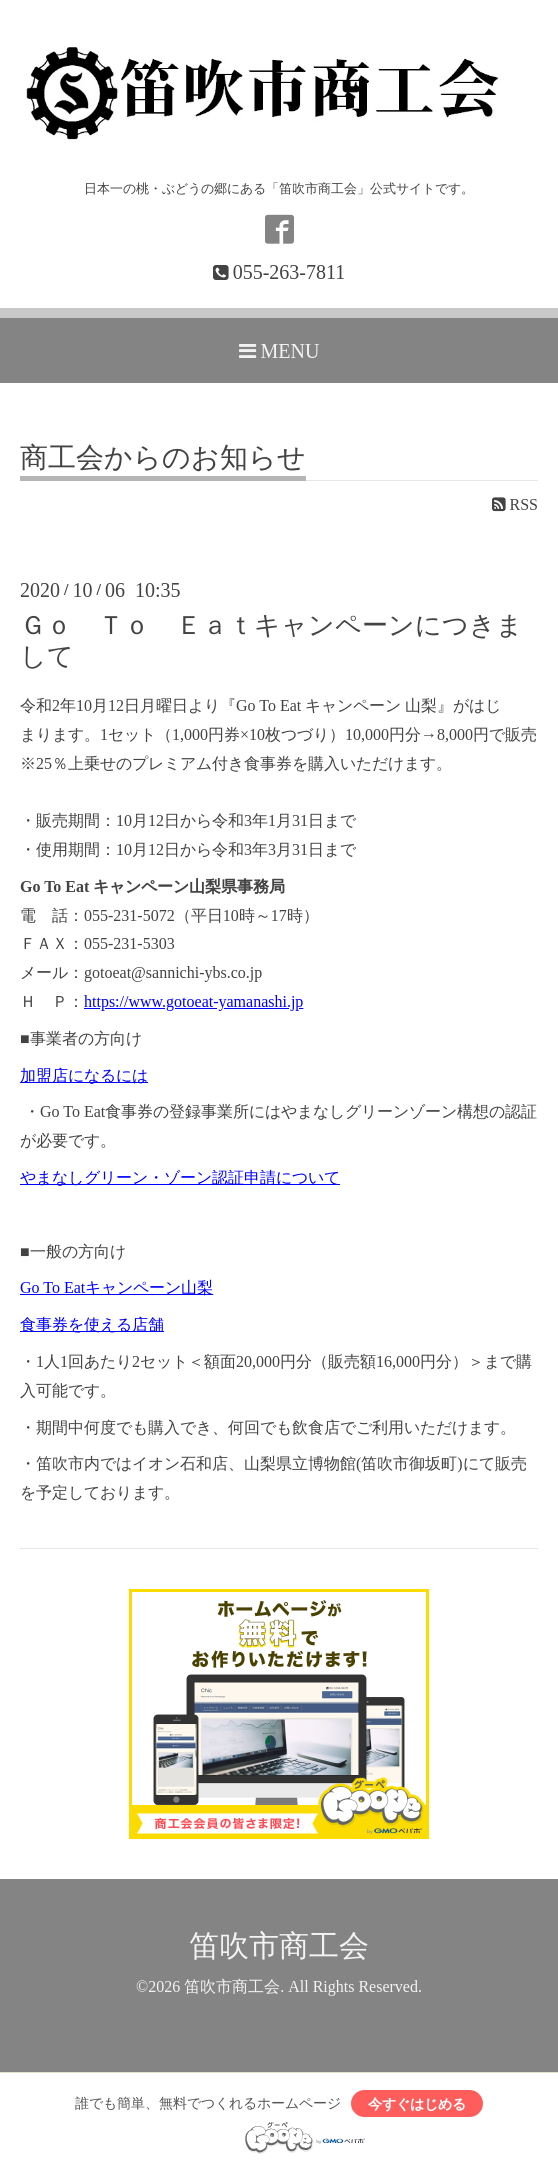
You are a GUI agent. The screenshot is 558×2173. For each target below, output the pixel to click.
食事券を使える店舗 (92, 1324)
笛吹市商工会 (279, 1945)
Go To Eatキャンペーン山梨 (116, 1287)
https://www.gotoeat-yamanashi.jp (193, 1001)
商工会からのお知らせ (163, 458)
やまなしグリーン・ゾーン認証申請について (180, 1177)
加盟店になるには (84, 1075)
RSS (515, 504)
